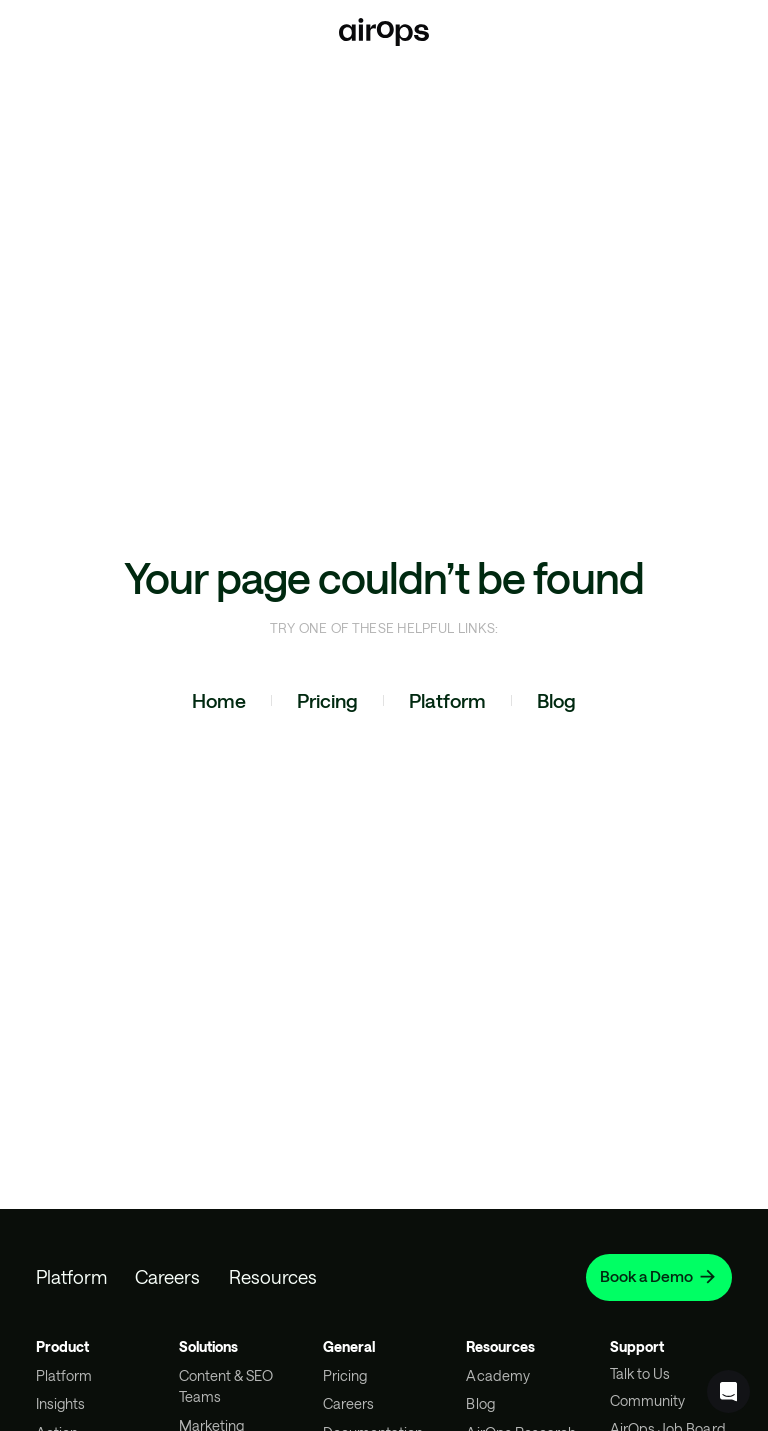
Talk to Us (640, 1373)
